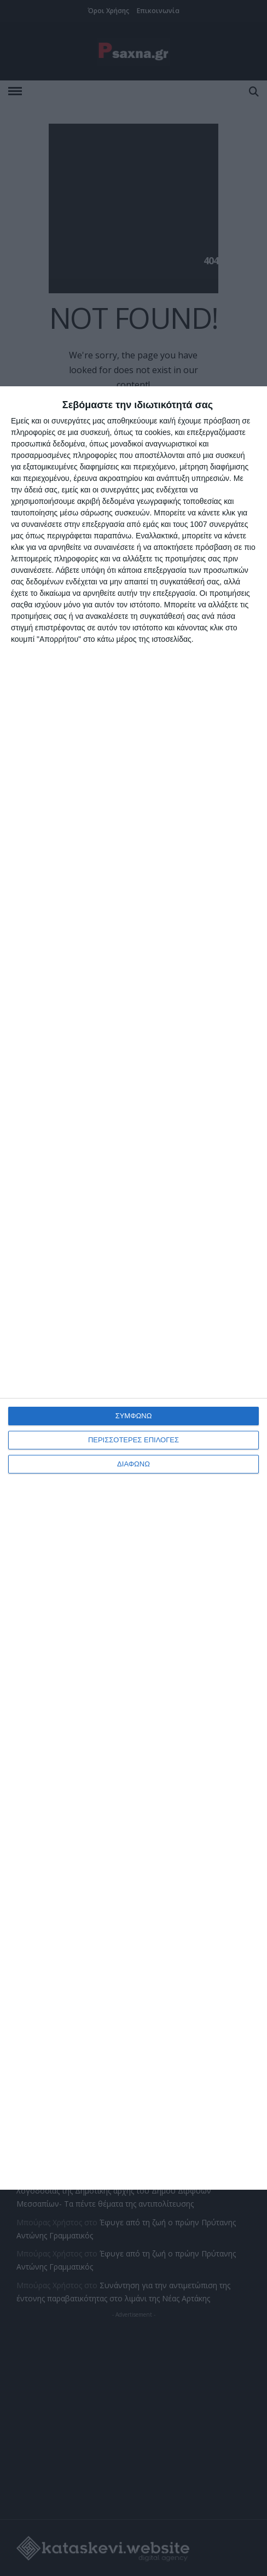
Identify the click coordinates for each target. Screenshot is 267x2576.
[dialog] (133, 1288)
